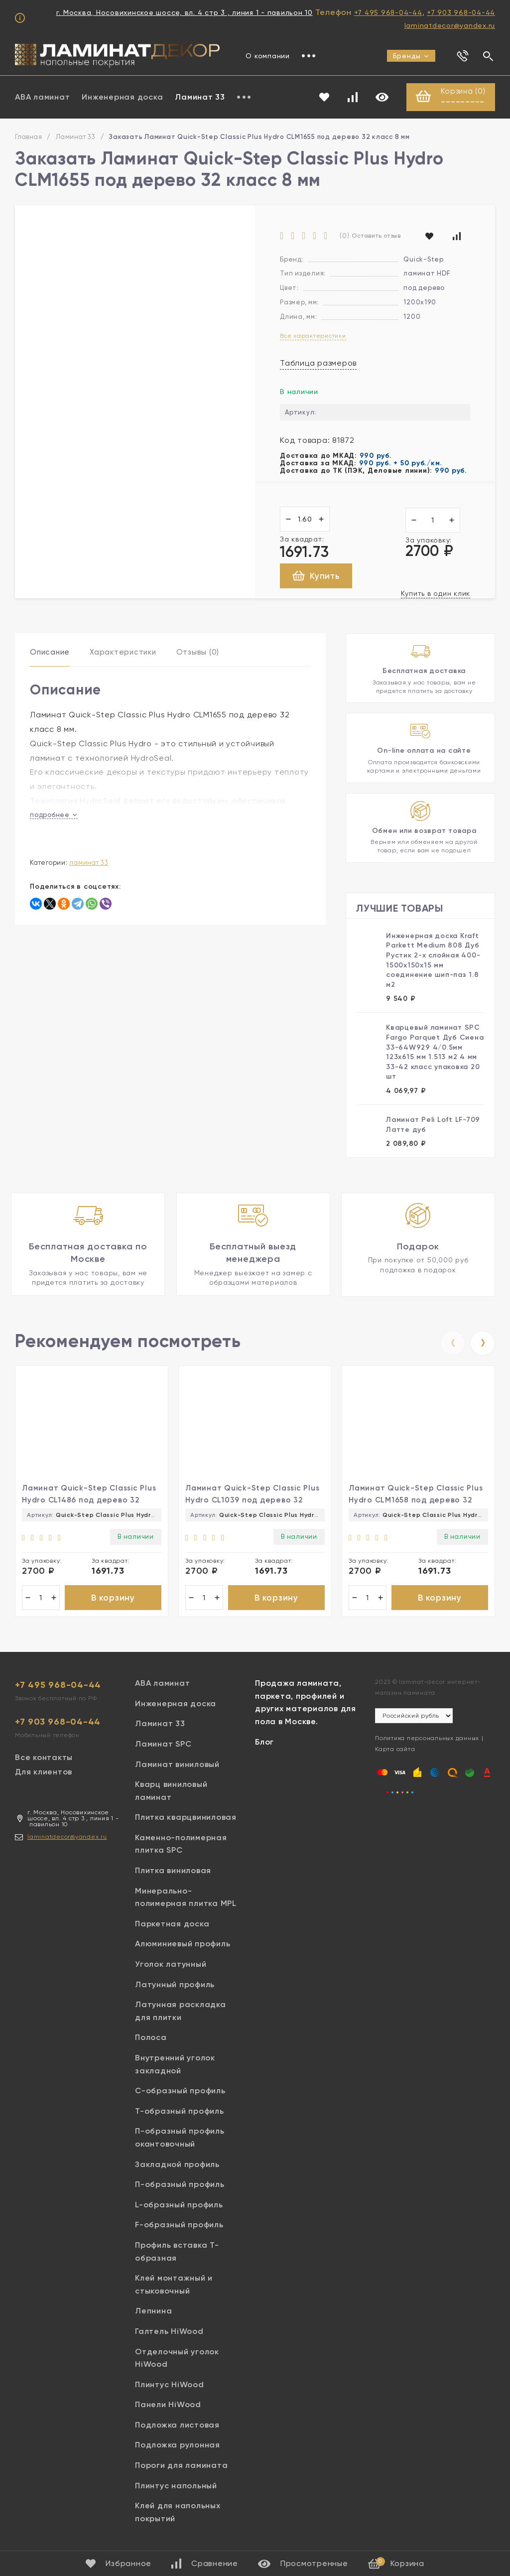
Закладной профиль (177, 2165)
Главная (28, 137)
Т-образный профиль (179, 2112)
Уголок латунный (170, 1965)
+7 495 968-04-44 (388, 12)
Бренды (411, 56)
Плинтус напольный (176, 2486)
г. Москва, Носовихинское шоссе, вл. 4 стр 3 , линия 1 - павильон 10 (184, 12)
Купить (316, 576)
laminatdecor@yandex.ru (450, 25)
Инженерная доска (122, 97)
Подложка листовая (177, 2426)
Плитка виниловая (173, 1872)
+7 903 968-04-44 (461, 12)
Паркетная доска (172, 1925)
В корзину (113, 1598)
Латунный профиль (175, 1985)
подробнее (54, 815)
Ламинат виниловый (177, 1765)
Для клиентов (43, 1773)
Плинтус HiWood (169, 2385)
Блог (264, 1743)
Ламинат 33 (200, 97)
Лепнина (153, 2312)
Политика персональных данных (427, 1739)
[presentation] (452, 1342)
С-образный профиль (180, 2092)
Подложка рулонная (177, 2446)
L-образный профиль (179, 2205)
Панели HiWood (168, 2406)
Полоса (151, 2038)
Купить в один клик (436, 594)
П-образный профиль (180, 2185)
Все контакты (44, 1758)
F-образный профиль (179, 2226)
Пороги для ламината (181, 2466)
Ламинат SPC (163, 1745)
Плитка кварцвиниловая (186, 1818)
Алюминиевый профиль (182, 1945)
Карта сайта (395, 1750)
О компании (268, 56)
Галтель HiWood (169, 2332)
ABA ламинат (42, 97)
